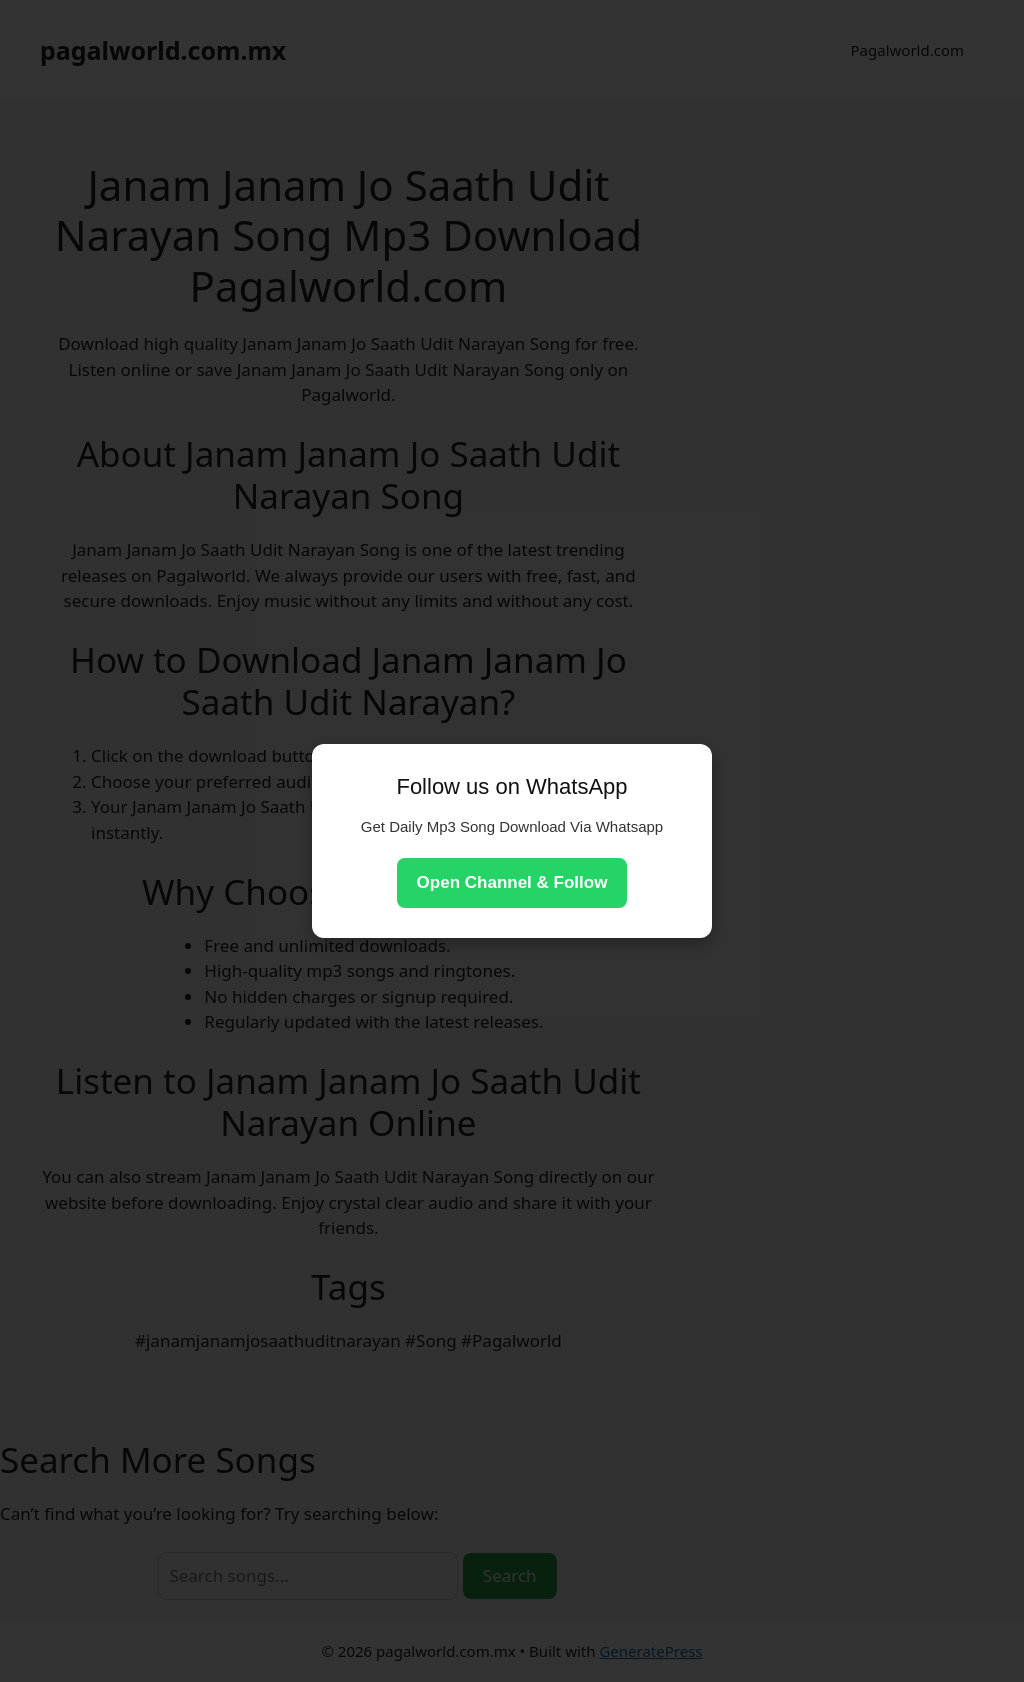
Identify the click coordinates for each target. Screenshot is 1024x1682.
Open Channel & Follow (512, 882)
